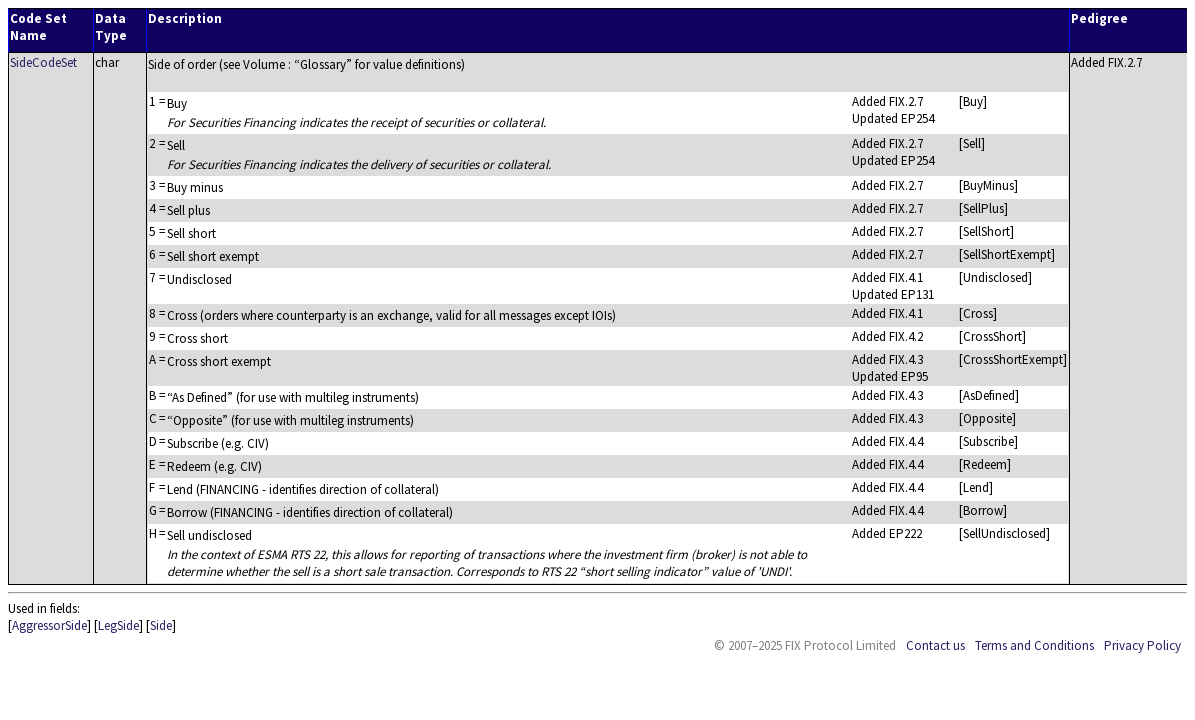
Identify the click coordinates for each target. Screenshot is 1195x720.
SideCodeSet (43, 62)
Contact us (935, 645)
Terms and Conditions (1034, 645)
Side (161, 625)
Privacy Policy (1142, 645)
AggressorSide (49, 625)
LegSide (118, 625)
